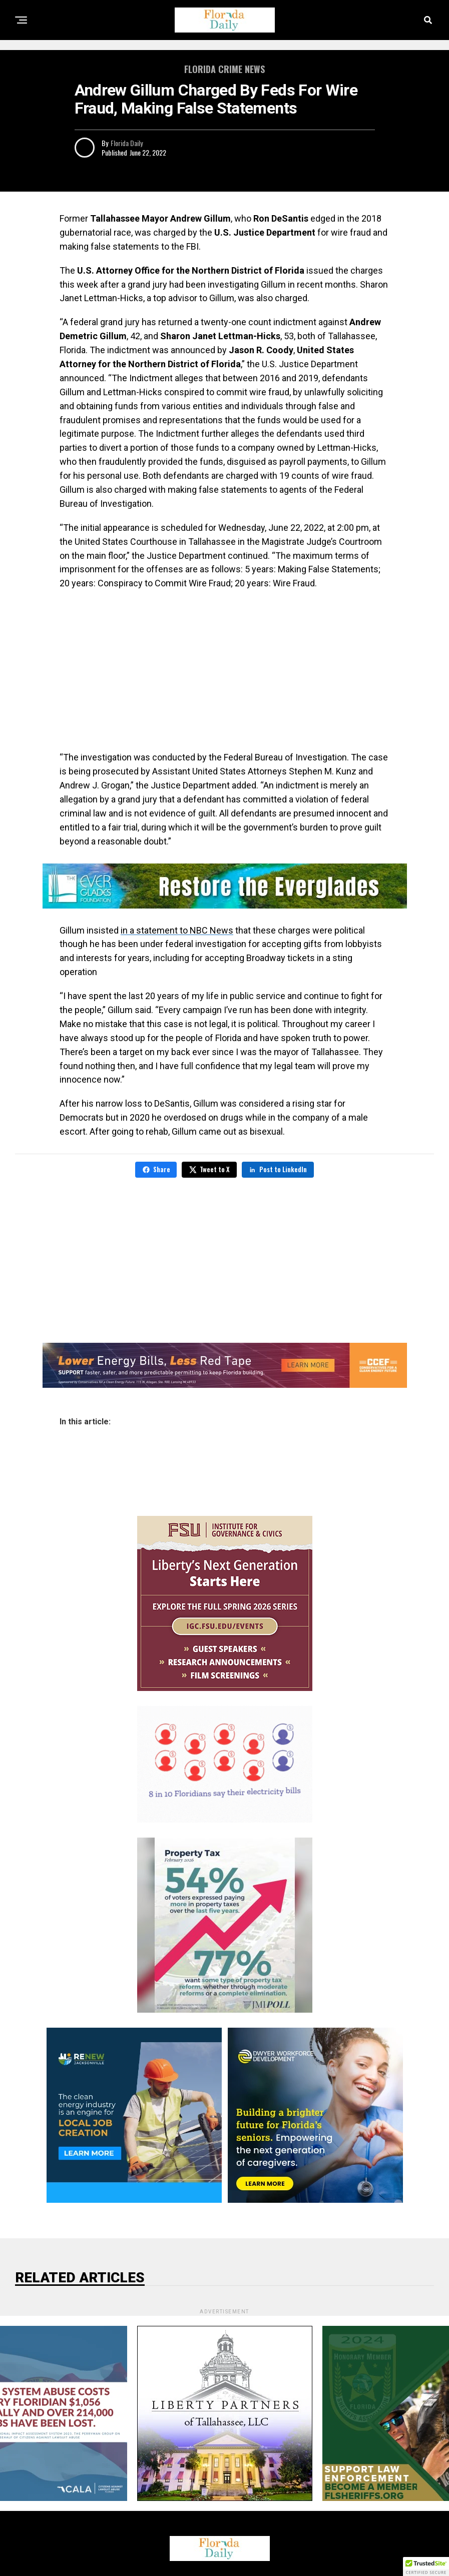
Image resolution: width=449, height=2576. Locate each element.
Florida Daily (127, 143)
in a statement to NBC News (177, 930)
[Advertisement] (224, 670)
